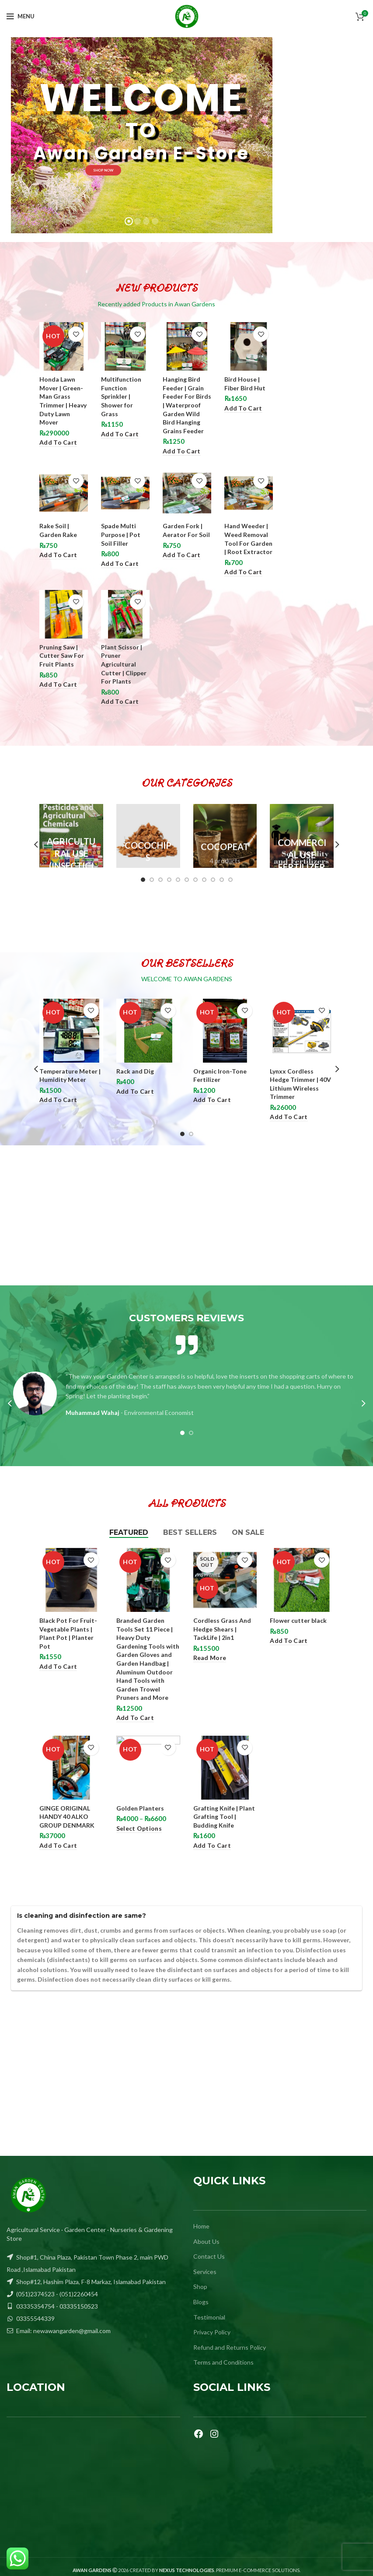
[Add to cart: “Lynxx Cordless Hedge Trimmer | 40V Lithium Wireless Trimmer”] (288, 1117)
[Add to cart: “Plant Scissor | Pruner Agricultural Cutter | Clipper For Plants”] (120, 702)
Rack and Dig (135, 1071)
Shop (200, 2286)
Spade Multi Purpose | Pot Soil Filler (120, 534)
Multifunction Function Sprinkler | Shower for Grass (121, 396)
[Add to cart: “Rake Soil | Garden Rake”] (58, 555)
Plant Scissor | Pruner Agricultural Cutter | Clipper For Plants (123, 664)
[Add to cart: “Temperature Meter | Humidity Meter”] (58, 1100)
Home (201, 2226)
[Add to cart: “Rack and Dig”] (135, 1092)
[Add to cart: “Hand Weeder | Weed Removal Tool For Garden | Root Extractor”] (243, 572)
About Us (206, 2241)
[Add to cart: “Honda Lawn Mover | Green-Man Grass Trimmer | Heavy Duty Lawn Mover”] (58, 443)
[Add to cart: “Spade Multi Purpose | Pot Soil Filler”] (120, 564)
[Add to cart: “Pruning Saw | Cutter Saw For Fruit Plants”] (58, 685)
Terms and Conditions (223, 2362)
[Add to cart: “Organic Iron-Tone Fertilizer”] (212, 1100)
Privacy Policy (211, 2332)
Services (204, 2271)
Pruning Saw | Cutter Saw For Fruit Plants (61, 655)
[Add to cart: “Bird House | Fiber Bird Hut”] (243, 408)
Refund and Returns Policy (229, 2347)
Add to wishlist (76, 334)
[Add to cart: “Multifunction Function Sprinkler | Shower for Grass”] (120, 434)
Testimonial (209, 2317)
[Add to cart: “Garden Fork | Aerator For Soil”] (181, 555)
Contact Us (209, 2256)
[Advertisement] (186, 1215)
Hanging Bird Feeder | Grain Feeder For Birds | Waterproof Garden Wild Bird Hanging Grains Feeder (187, 405)
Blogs (201, 2302)
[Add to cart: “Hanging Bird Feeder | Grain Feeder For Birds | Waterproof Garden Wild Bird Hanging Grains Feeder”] (181, 451)
